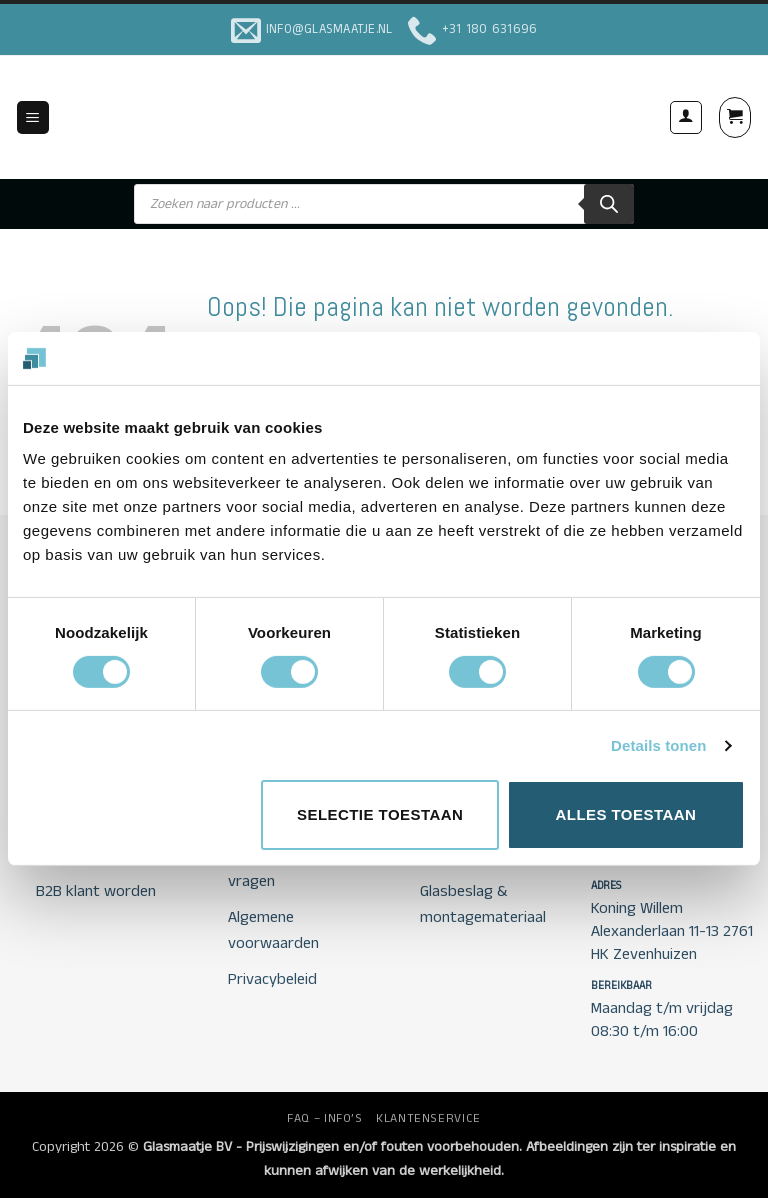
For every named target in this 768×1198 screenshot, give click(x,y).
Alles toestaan (625, 814)
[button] (33, 117)
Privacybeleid (272, 979)
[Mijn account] (686, 117)
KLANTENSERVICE (428, 1118)
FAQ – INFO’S (324, 1118)
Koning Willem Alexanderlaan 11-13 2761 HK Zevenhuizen (672, 932)
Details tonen (658, 745)
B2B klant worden (96, 891)
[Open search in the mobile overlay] (384, 204)
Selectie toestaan (380, 814)
